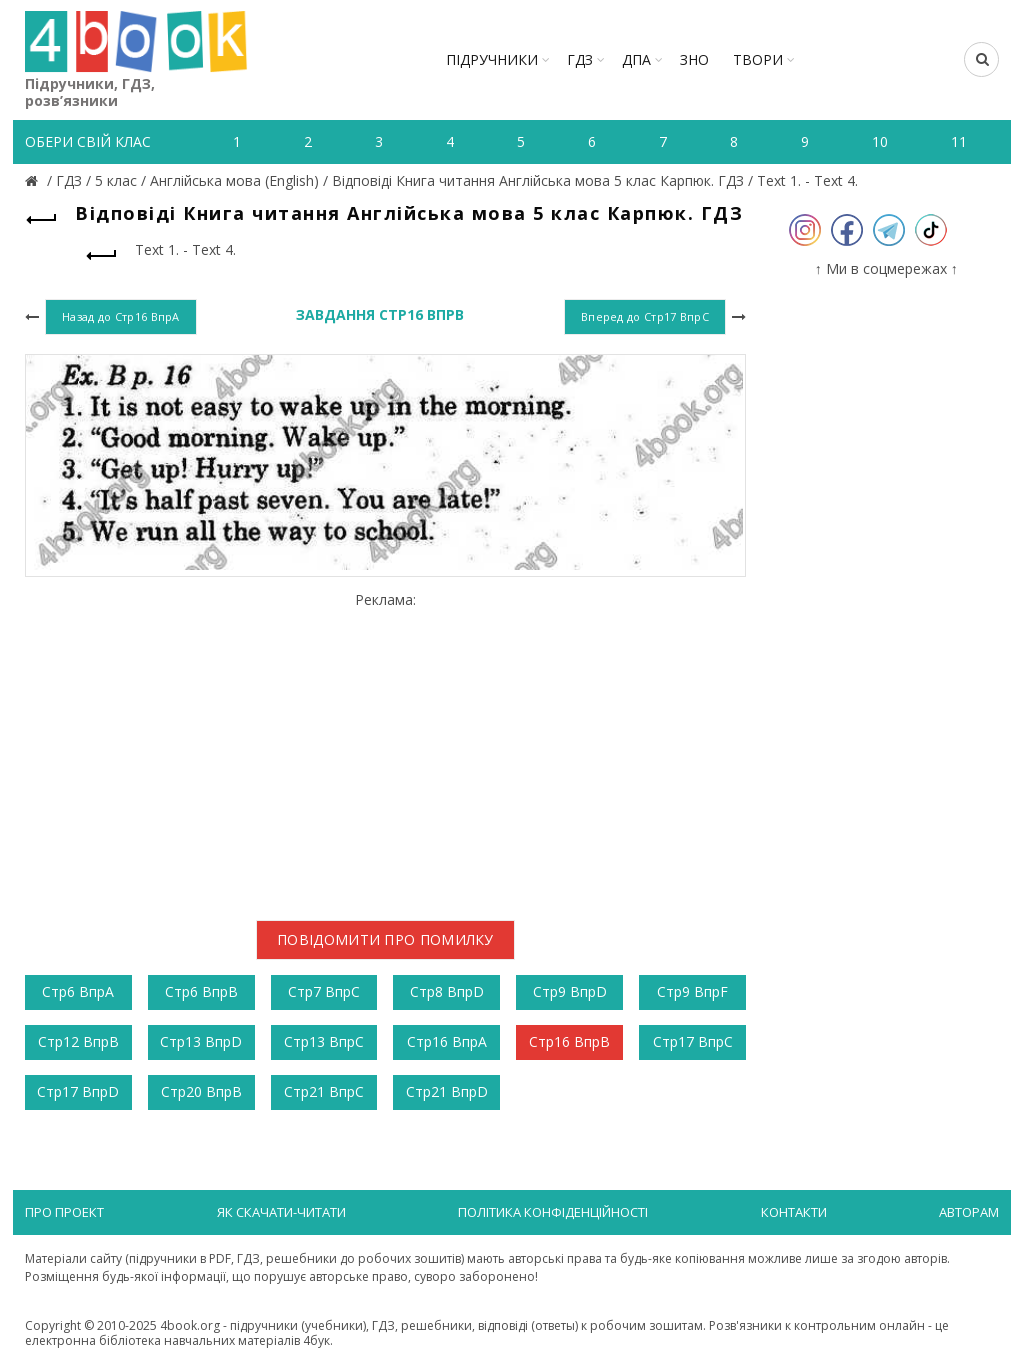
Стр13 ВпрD (201, 1041)
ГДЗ (580, 59)
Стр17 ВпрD (78, 1091)
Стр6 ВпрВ (201, 991)
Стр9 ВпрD (570, 991)
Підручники (492, 59)
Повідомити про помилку (385, 939)
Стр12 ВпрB (78, 1041)
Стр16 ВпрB (569, 1041)
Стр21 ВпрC (324, 1091)
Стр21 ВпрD (447, 1091)
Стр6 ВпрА (78, 991)
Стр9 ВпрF (692, 991)
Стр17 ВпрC (693, 1041)
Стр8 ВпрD (447, 991)
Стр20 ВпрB (201, 1091)
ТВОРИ (758, 59)
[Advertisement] (385, 749)
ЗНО (694, 59)
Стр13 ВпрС (324, 1041)
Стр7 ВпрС (324, 991)
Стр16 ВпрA (447, 1041)
